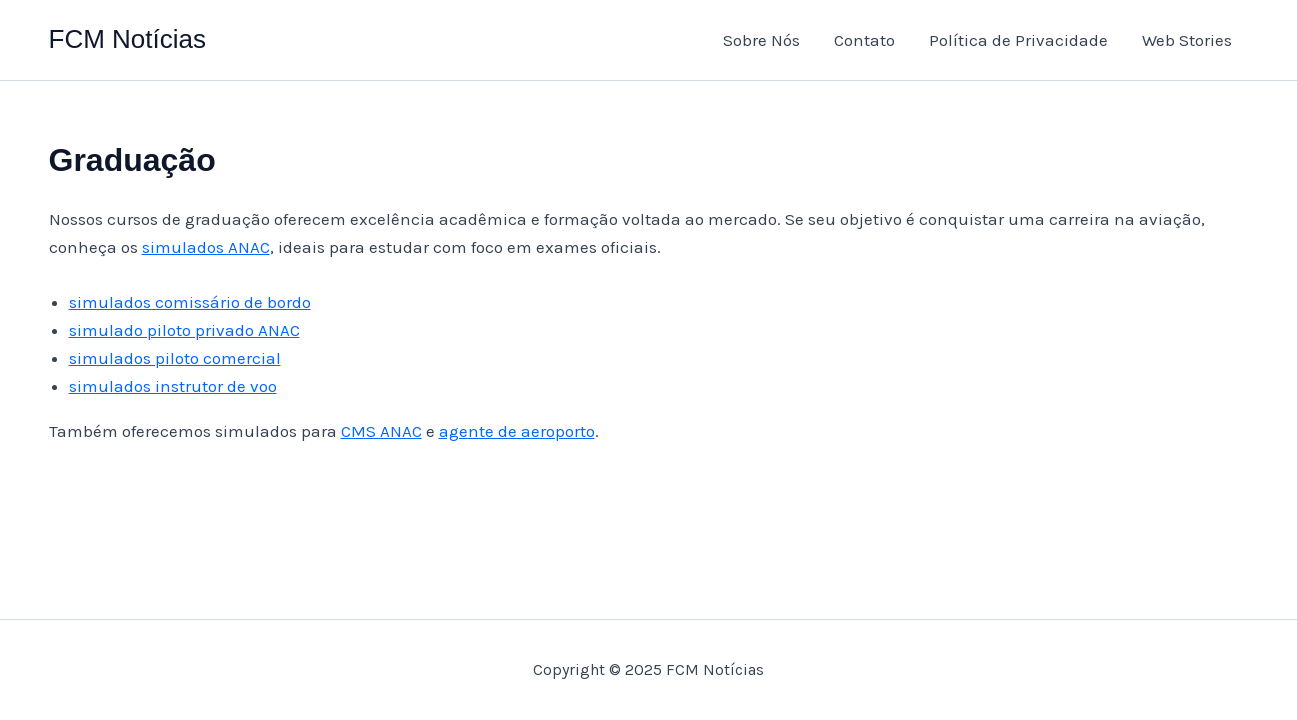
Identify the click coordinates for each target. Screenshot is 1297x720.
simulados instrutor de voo (173, 386)
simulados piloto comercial (175, 358)
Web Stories (1187, 40)
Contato (864, 40)
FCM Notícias (127, 39)
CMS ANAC (381, 431)
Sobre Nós (761, 40)
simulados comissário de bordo (190, 302)
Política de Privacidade (1018, 40)
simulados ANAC (206, 247)
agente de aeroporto (517, 431)
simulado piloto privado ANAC (184, 330)
